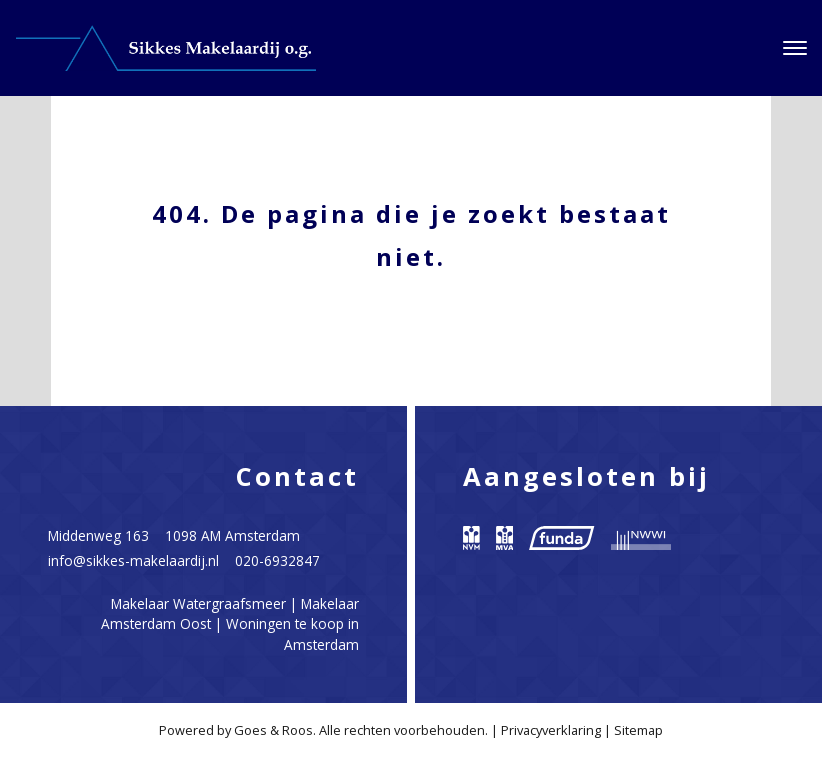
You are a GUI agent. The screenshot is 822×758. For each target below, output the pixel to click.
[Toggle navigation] (794, 48)
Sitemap (638, 730)
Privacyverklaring (551, 730)
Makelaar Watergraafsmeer (198, 603)
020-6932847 (277, 560)
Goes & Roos (273, 730)
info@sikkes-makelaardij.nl (133, 560)
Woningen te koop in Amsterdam (292, 633)
